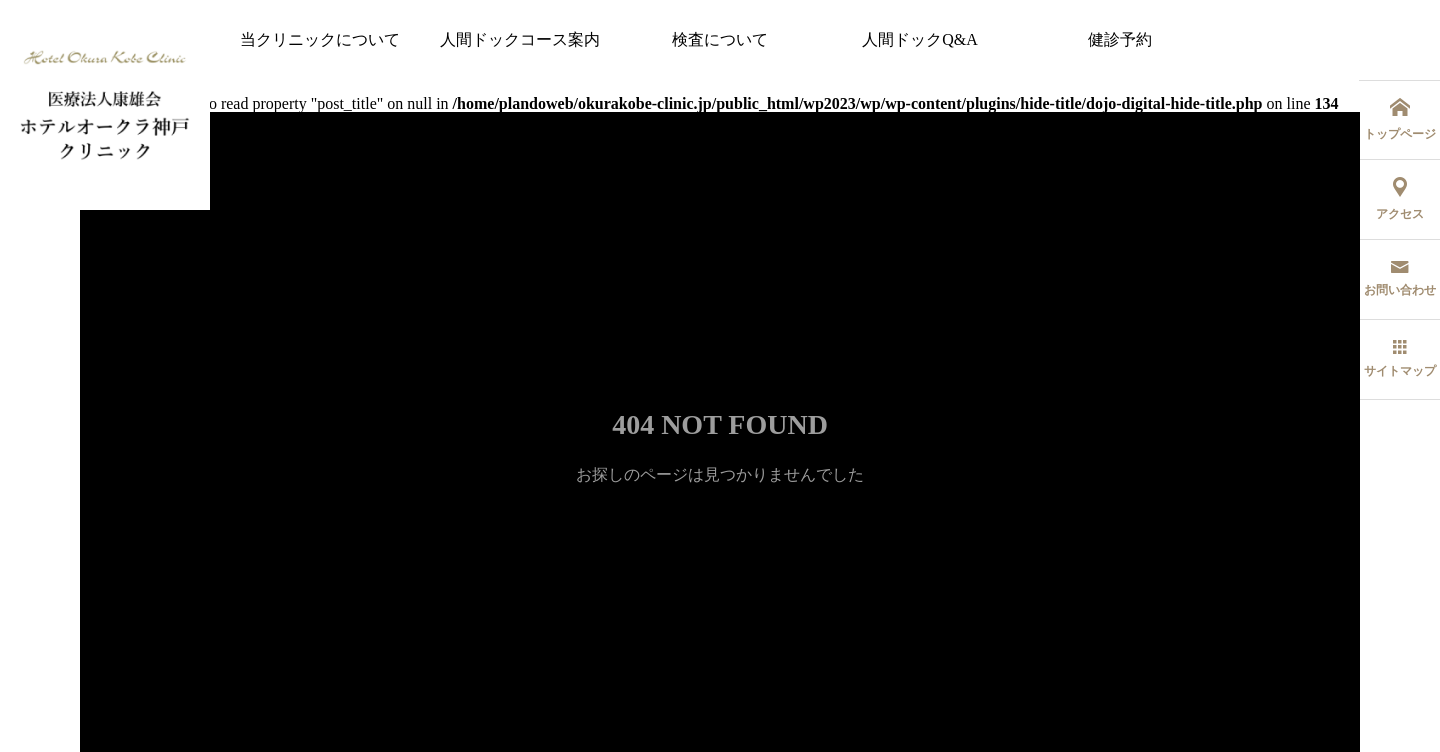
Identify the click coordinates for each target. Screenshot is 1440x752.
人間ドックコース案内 (520, 39)
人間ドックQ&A (920, 39)
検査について (720, 39)
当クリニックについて (320, 39)
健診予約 (1120, 39)
